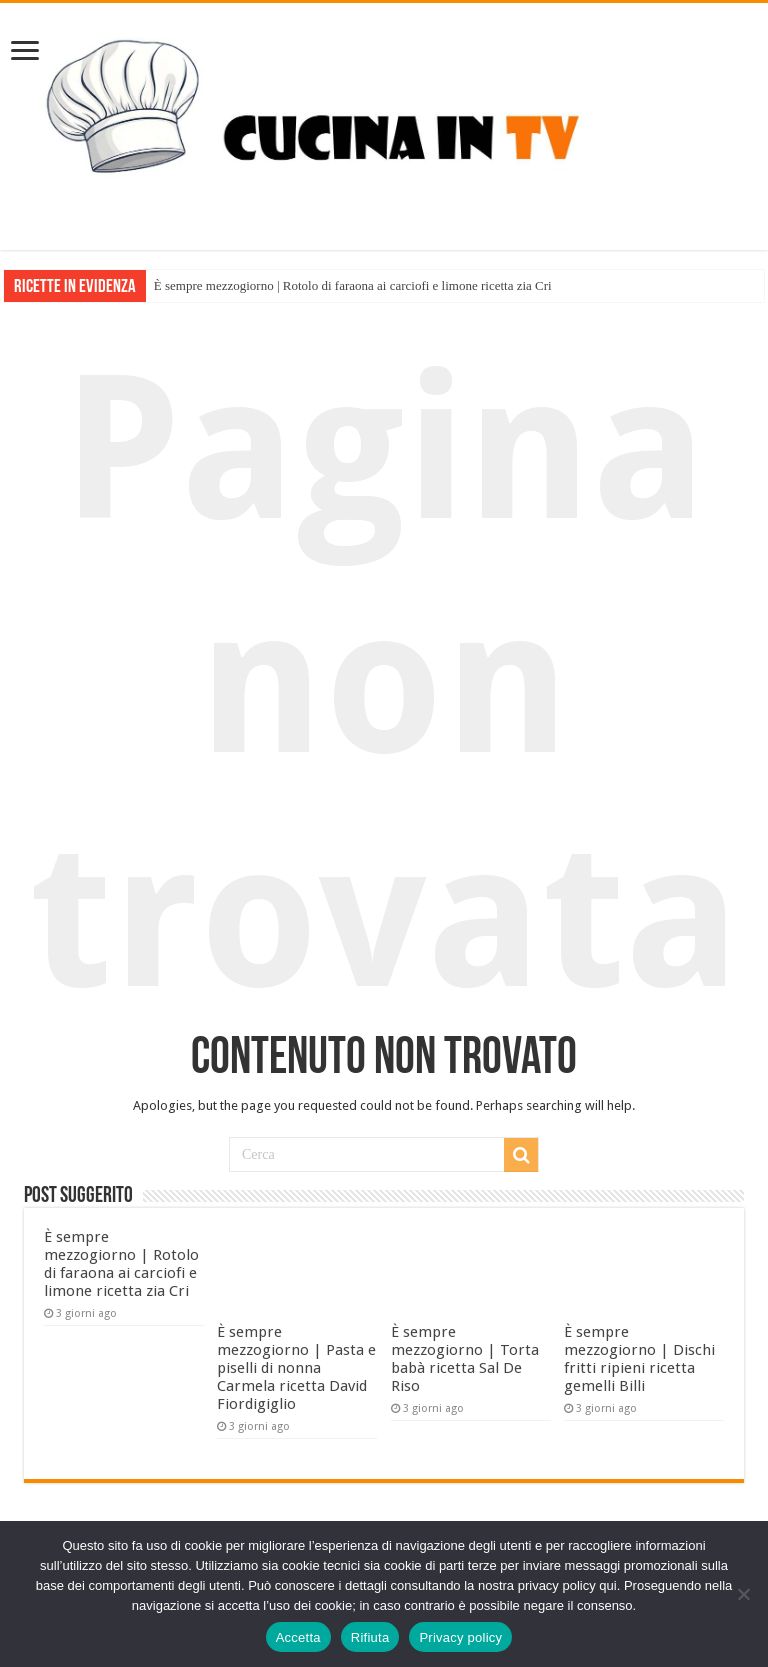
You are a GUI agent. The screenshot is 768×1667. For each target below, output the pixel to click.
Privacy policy (460, 1637)
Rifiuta (370, 1637)
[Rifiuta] (743, 1594)
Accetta (298, 1637)
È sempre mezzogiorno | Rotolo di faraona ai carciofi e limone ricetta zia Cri (353, 285)
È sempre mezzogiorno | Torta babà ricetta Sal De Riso (465, 1359)
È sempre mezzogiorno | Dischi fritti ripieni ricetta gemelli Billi (639, 1359)
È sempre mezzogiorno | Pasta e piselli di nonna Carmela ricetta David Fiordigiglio (296, 1368)
